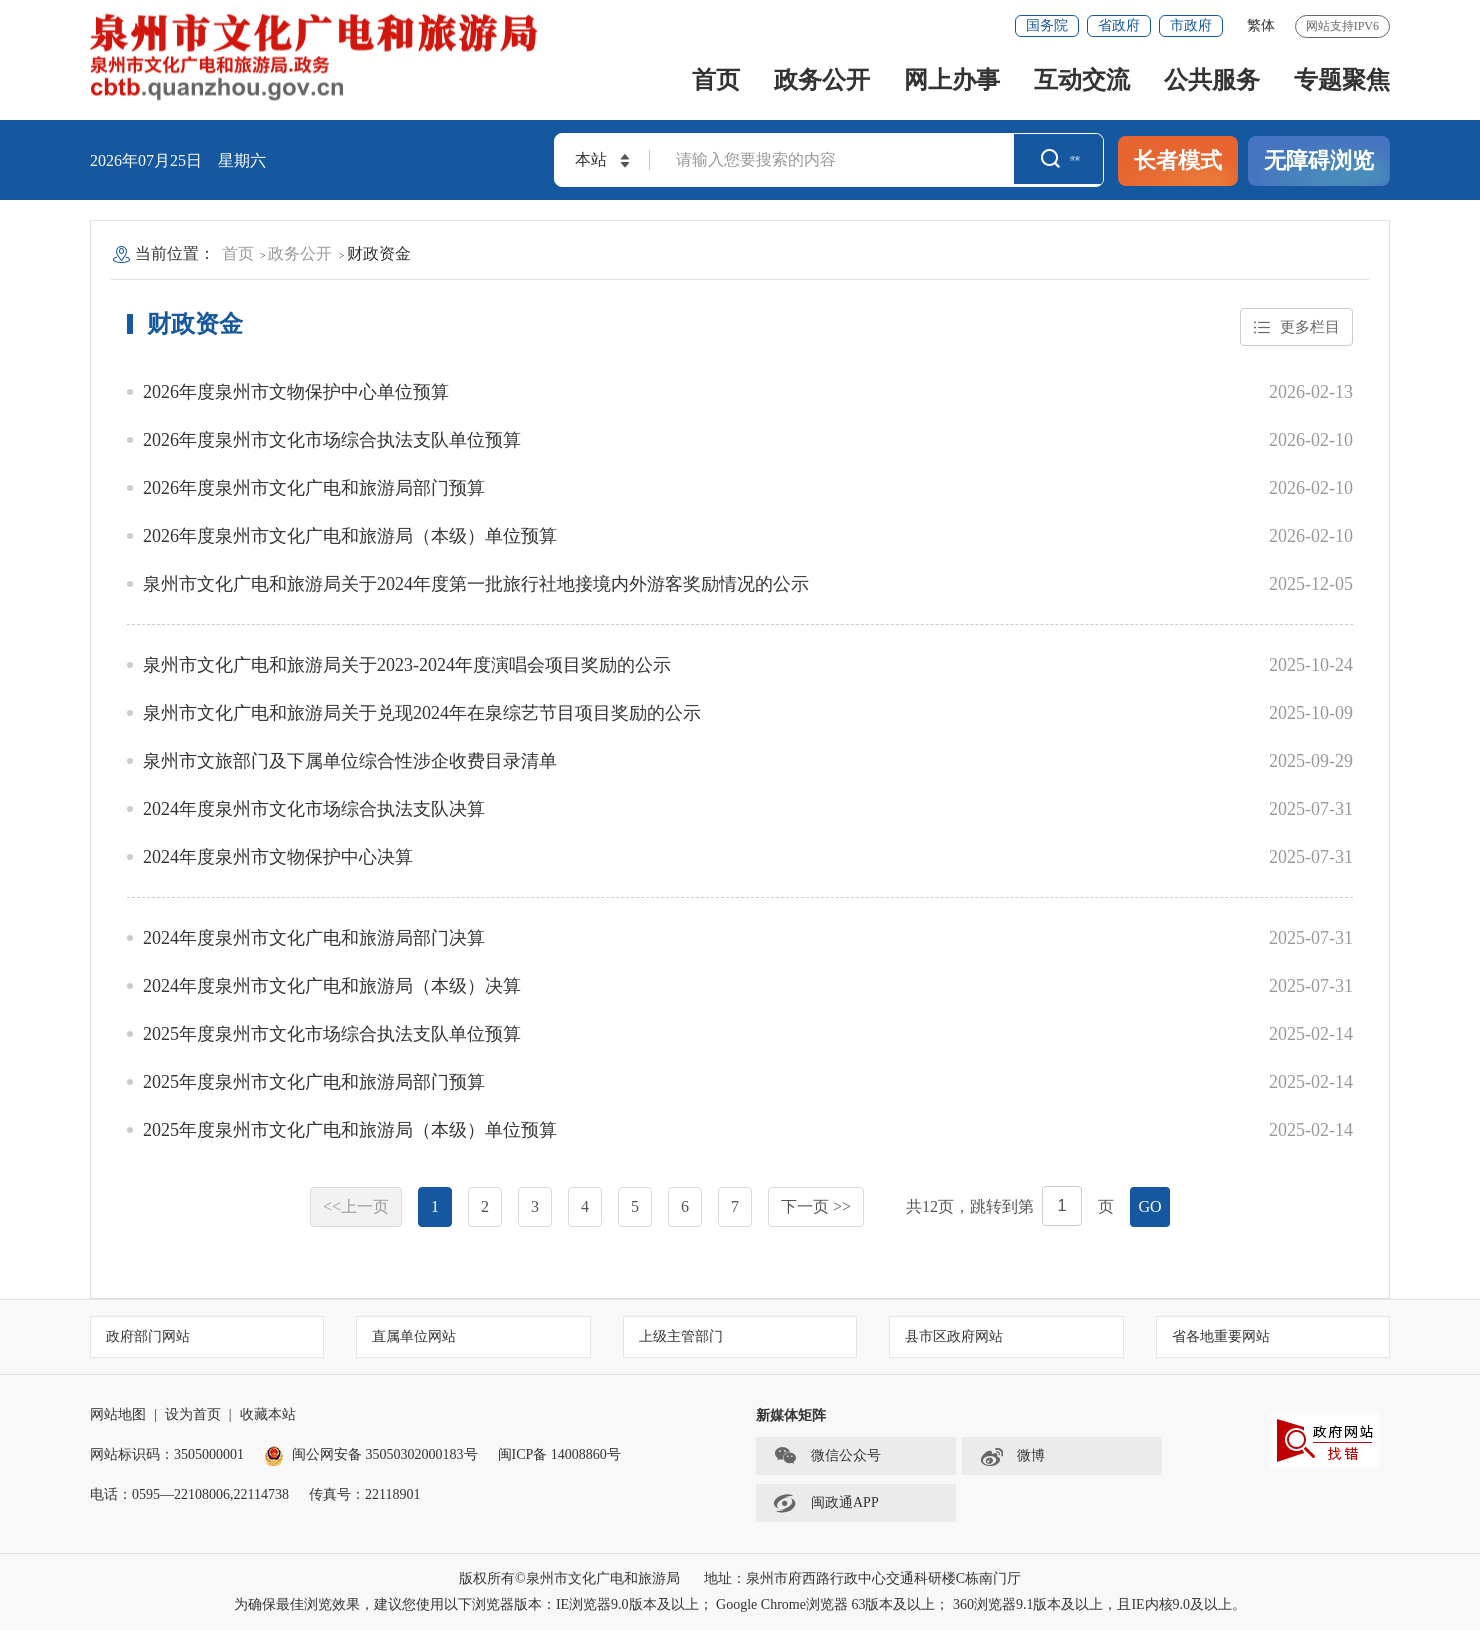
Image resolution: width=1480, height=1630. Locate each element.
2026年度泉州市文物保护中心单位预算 (296, 392)
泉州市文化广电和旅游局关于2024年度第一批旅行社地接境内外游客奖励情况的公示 (476, 584)
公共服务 (1212, 80)
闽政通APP (826, 1503)
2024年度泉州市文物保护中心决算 (278, 857)
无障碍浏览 (1319, 160)
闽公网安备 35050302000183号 (371, 1454)
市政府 (1191, 25)
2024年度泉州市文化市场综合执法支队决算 (314, 809)
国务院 (1047, 25)
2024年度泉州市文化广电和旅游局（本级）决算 (332, 986)
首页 (716, 80)
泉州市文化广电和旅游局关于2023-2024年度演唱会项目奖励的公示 (407, 665)
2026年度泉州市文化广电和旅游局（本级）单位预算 (350, 536)
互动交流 (1082, 80)
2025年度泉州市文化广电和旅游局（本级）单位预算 (350, 1130)
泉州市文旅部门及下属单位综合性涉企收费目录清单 (350, 761)
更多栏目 (1294, 328)
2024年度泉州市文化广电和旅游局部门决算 (314, 938)
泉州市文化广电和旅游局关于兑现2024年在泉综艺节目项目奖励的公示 (422, 713)
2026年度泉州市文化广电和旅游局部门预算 (314, 488)
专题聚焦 (1342, 80)
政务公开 (822, 80)
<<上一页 (356, 1206)
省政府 (1119, 25)
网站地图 (118, 1414)
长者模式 (1178, 160)
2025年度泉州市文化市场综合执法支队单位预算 (332, 1034)
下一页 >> (816, 1206)
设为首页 (193, 1414)
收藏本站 (268, 1414)
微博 (1012, 1456)
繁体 (1261, 25)
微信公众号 (827, 1456)
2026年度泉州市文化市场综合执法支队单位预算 (332, 440)
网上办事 (952, 80)
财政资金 (379, 253)
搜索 (1060, 160)
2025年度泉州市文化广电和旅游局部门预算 (314, 1082)
